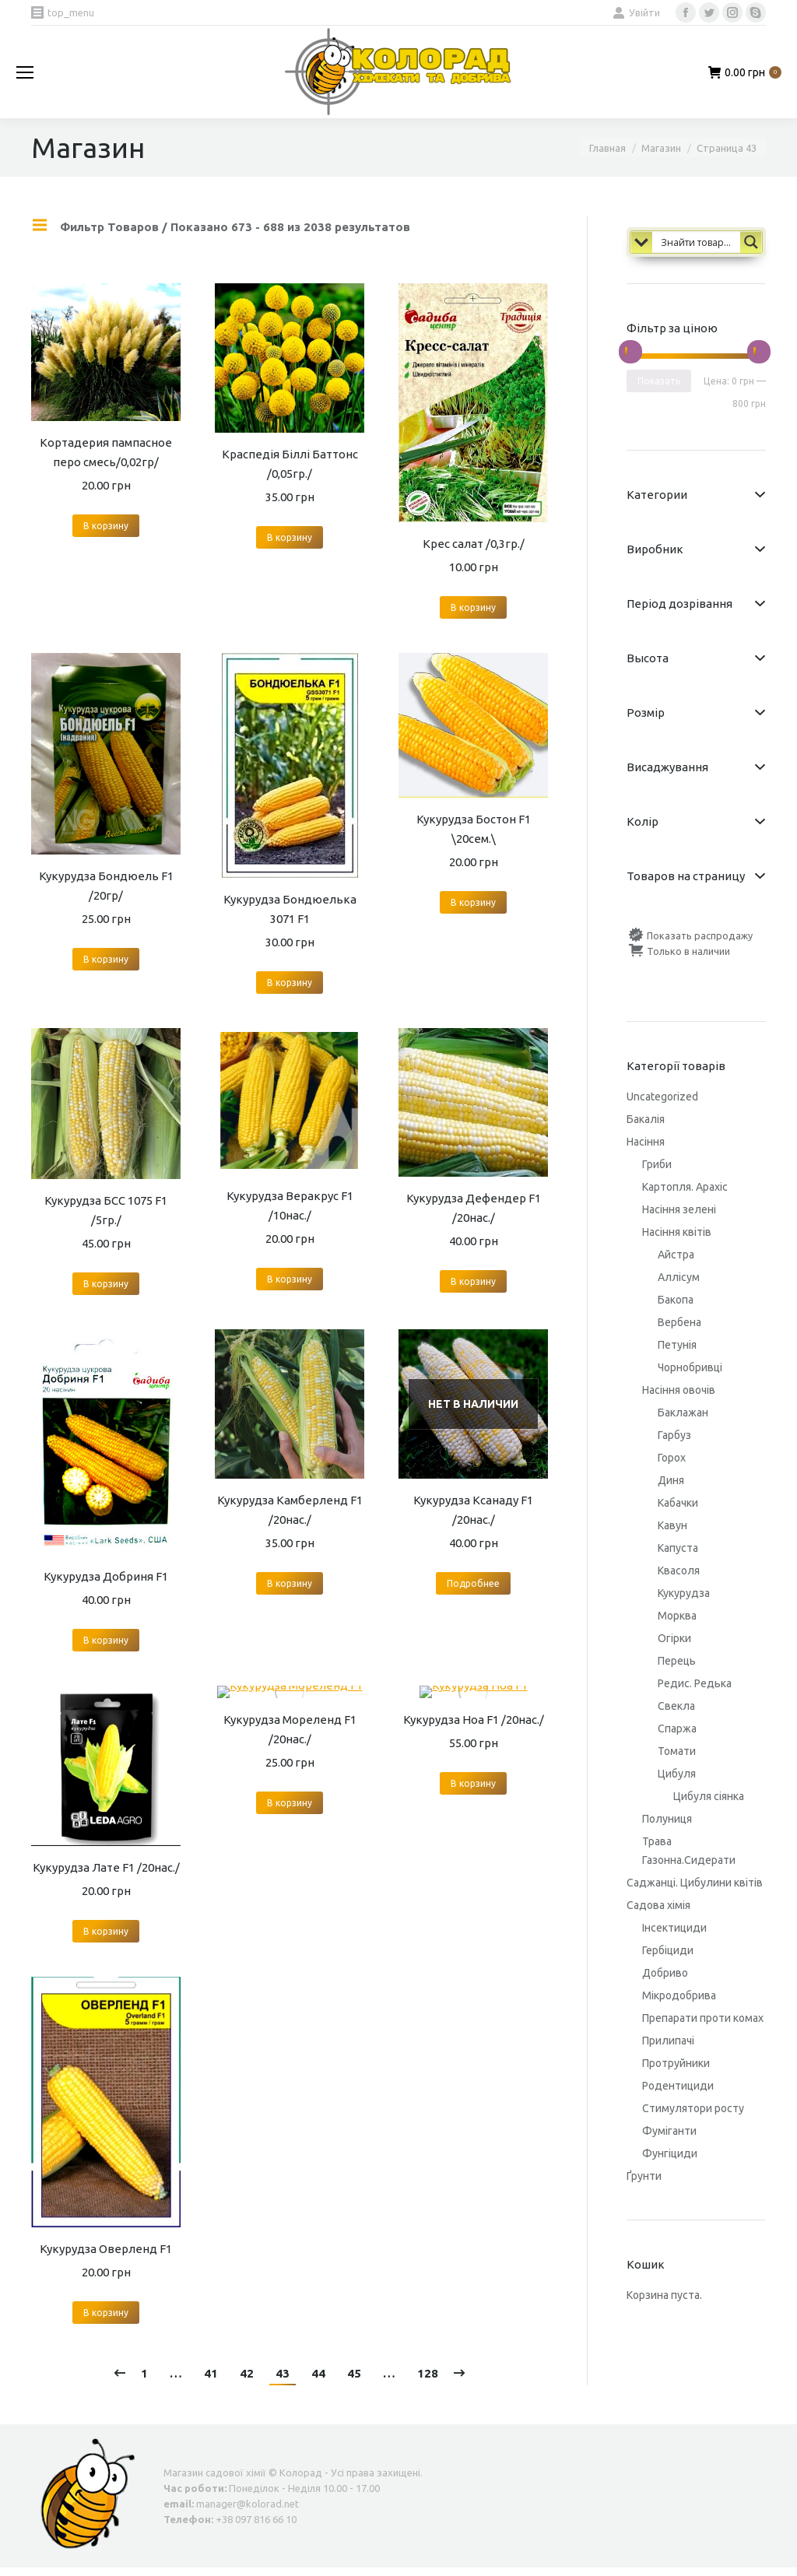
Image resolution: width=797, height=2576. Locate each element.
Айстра (676, 1254)
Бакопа (675, 1299)
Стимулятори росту (693, 2108)
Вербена (679, 1322)
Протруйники (676, 2063)
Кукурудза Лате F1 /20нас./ (106, 1867)
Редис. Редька (695, 1683)
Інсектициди (674, 1927)
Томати (677, 1751)
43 (283, 2373)
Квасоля (679, 1570)
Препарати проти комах (703, 2018)
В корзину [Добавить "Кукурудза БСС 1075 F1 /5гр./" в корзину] (105, 1284)
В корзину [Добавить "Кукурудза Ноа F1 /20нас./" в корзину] (473, 1783)
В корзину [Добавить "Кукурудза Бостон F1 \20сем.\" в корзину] (473, 902)
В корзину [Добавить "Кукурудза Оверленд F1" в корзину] (105, 2313)
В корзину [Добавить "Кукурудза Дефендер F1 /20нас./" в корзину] (473, 1281)
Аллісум (679, 1277)
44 (318, 2373)
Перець (677, 1661)
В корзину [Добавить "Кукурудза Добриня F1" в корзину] (105, 1640)
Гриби (657, 1164)
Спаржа (677, 1728)
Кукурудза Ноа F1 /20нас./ (473, 1719)
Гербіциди (667, 1950)
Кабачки (678, 1503)
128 (427, 2373)
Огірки (674, 1638)
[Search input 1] (707, 241)
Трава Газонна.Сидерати (689, 1850)
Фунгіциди (669, 2153)
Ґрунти (644, 2176)
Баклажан (683, 1412)
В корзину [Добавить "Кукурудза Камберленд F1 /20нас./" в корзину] (289, 1583)
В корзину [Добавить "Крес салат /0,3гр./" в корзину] (473, 607)
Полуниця (667, 1819)
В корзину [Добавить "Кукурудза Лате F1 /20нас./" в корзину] (105, 1931)
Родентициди (678, 2085)
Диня (671, 1480)
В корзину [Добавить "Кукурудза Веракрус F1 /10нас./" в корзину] (289, 1279)
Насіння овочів (678, 1390)
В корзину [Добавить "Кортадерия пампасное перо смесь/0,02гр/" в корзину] (105, 526)
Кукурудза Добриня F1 (106, 1576)
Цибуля (677, 1773)
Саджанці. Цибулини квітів (695, 1882)
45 (354, 2373)
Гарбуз (674, 1435)
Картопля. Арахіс (685, 1187)
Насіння (646, 1141)
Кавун (672, 1525)
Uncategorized (662, 1096)
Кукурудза (684, 1593)
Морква (677, 1615)
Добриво (665, 1973)
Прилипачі (668, 2040)
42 (247, 2373)
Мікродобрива (679, 1995)
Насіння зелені (679, 1209)
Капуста (678, 1548)
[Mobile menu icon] (25, 72)
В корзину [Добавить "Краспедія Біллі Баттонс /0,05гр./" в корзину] (289, 537)
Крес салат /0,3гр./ (474, 543)
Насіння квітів (676, 1232)
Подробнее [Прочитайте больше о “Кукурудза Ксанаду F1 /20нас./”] (473, 1583)
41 (211, 2373)
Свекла (676, 1706)
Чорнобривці (690, 1367)
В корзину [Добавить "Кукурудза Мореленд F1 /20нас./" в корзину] (289, 1803)
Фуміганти (669, 2131)
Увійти (636, 12)
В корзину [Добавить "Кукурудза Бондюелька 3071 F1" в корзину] (289, 982)
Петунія (677, 1345)
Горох (672, 1457)
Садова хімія (658, 1905)
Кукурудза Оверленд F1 (106, 2248)
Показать (658, 381)
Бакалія (646, 1119)
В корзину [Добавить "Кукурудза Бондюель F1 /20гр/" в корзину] (105, 959)
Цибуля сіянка (708, 1796)
